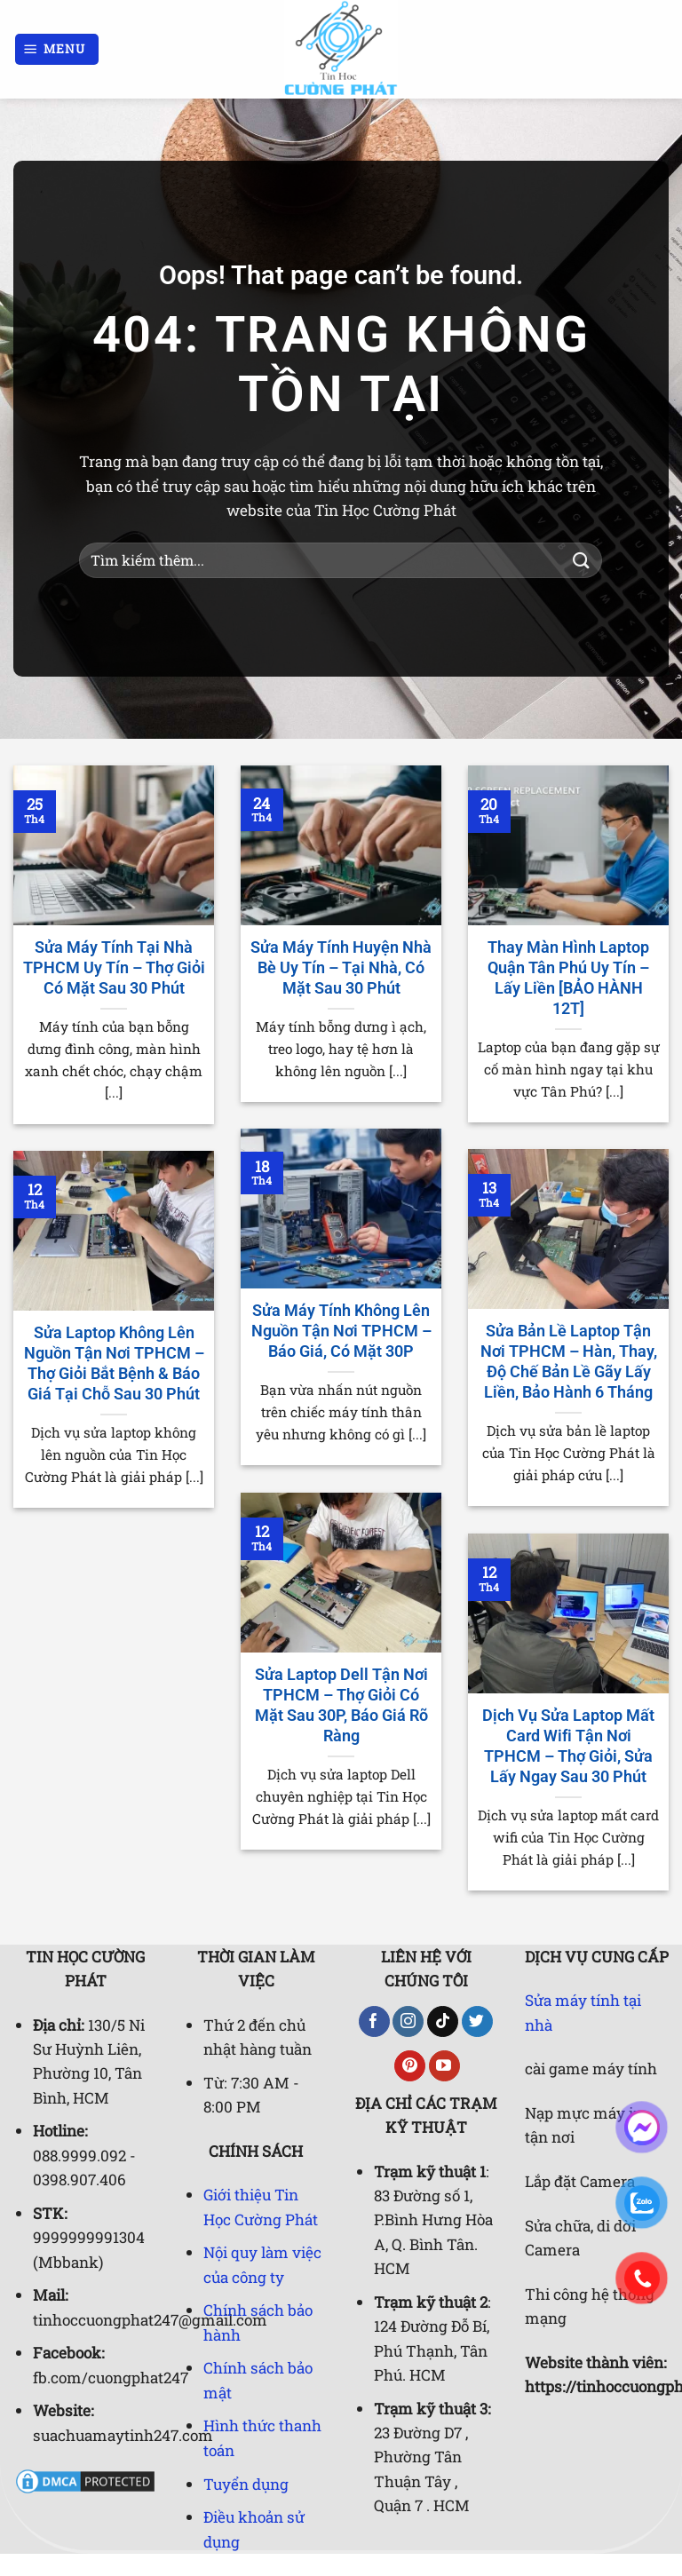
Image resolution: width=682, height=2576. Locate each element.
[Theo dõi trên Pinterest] (409, 2066)
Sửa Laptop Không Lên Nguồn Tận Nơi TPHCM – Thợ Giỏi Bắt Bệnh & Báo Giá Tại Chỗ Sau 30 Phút (114, 1363)
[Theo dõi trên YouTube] (444, 2066)
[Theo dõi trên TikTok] (442, 2022)
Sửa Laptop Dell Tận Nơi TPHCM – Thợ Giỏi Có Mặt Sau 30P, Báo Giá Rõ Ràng (341, 1705)
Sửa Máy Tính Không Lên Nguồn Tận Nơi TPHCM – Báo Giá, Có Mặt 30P (341, 1331)
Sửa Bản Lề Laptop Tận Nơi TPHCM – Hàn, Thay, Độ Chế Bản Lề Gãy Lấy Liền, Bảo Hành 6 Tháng (568, 1361)
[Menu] (57, 49)
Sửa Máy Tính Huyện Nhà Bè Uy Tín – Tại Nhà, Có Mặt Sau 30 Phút (341, 968)
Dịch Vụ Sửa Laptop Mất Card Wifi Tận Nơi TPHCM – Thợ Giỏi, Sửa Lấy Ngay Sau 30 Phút (568, 1746)
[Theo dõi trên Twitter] (477, 2022)
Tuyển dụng (246, 2484)
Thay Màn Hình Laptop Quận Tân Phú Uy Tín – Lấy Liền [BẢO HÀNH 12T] (568, 978)
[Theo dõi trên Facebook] (374, 2022)
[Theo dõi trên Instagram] (408, 2022)
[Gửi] (581, 560)
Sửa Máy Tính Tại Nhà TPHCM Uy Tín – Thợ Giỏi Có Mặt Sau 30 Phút (114, 968)
